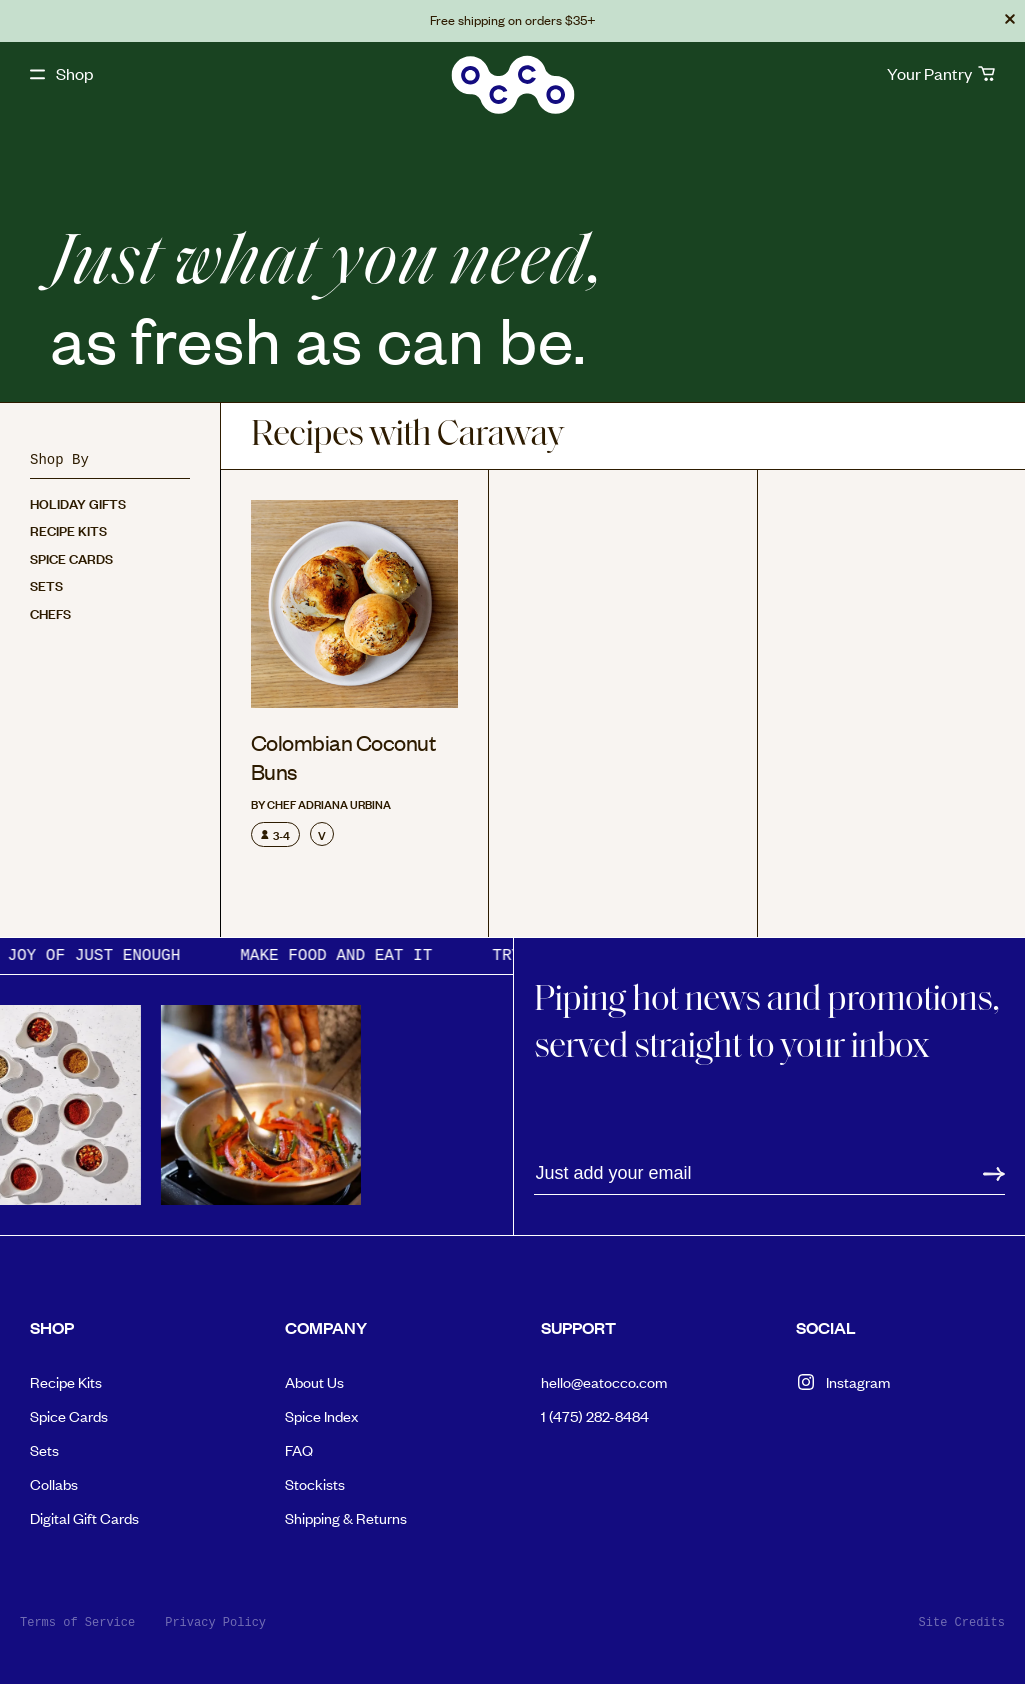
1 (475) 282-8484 (595, 1415)
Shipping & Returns (346, 1517)
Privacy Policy (215, 1623)
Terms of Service (77, 1623)
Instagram (843, 1381)
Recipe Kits (68, 529)
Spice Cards (71, 557)
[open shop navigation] (61, 73)
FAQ (299, 1449)
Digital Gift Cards (84, 1517)
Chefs (50, 612)
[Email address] (770, 1174)
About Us (314, 1381)
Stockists (315, 1483)
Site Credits (962, 1623)
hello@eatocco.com (604, 1381)
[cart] (941, 73)
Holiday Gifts (78, 502)
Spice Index (321, 1415)
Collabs (54, 1483)
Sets (46, 584)
